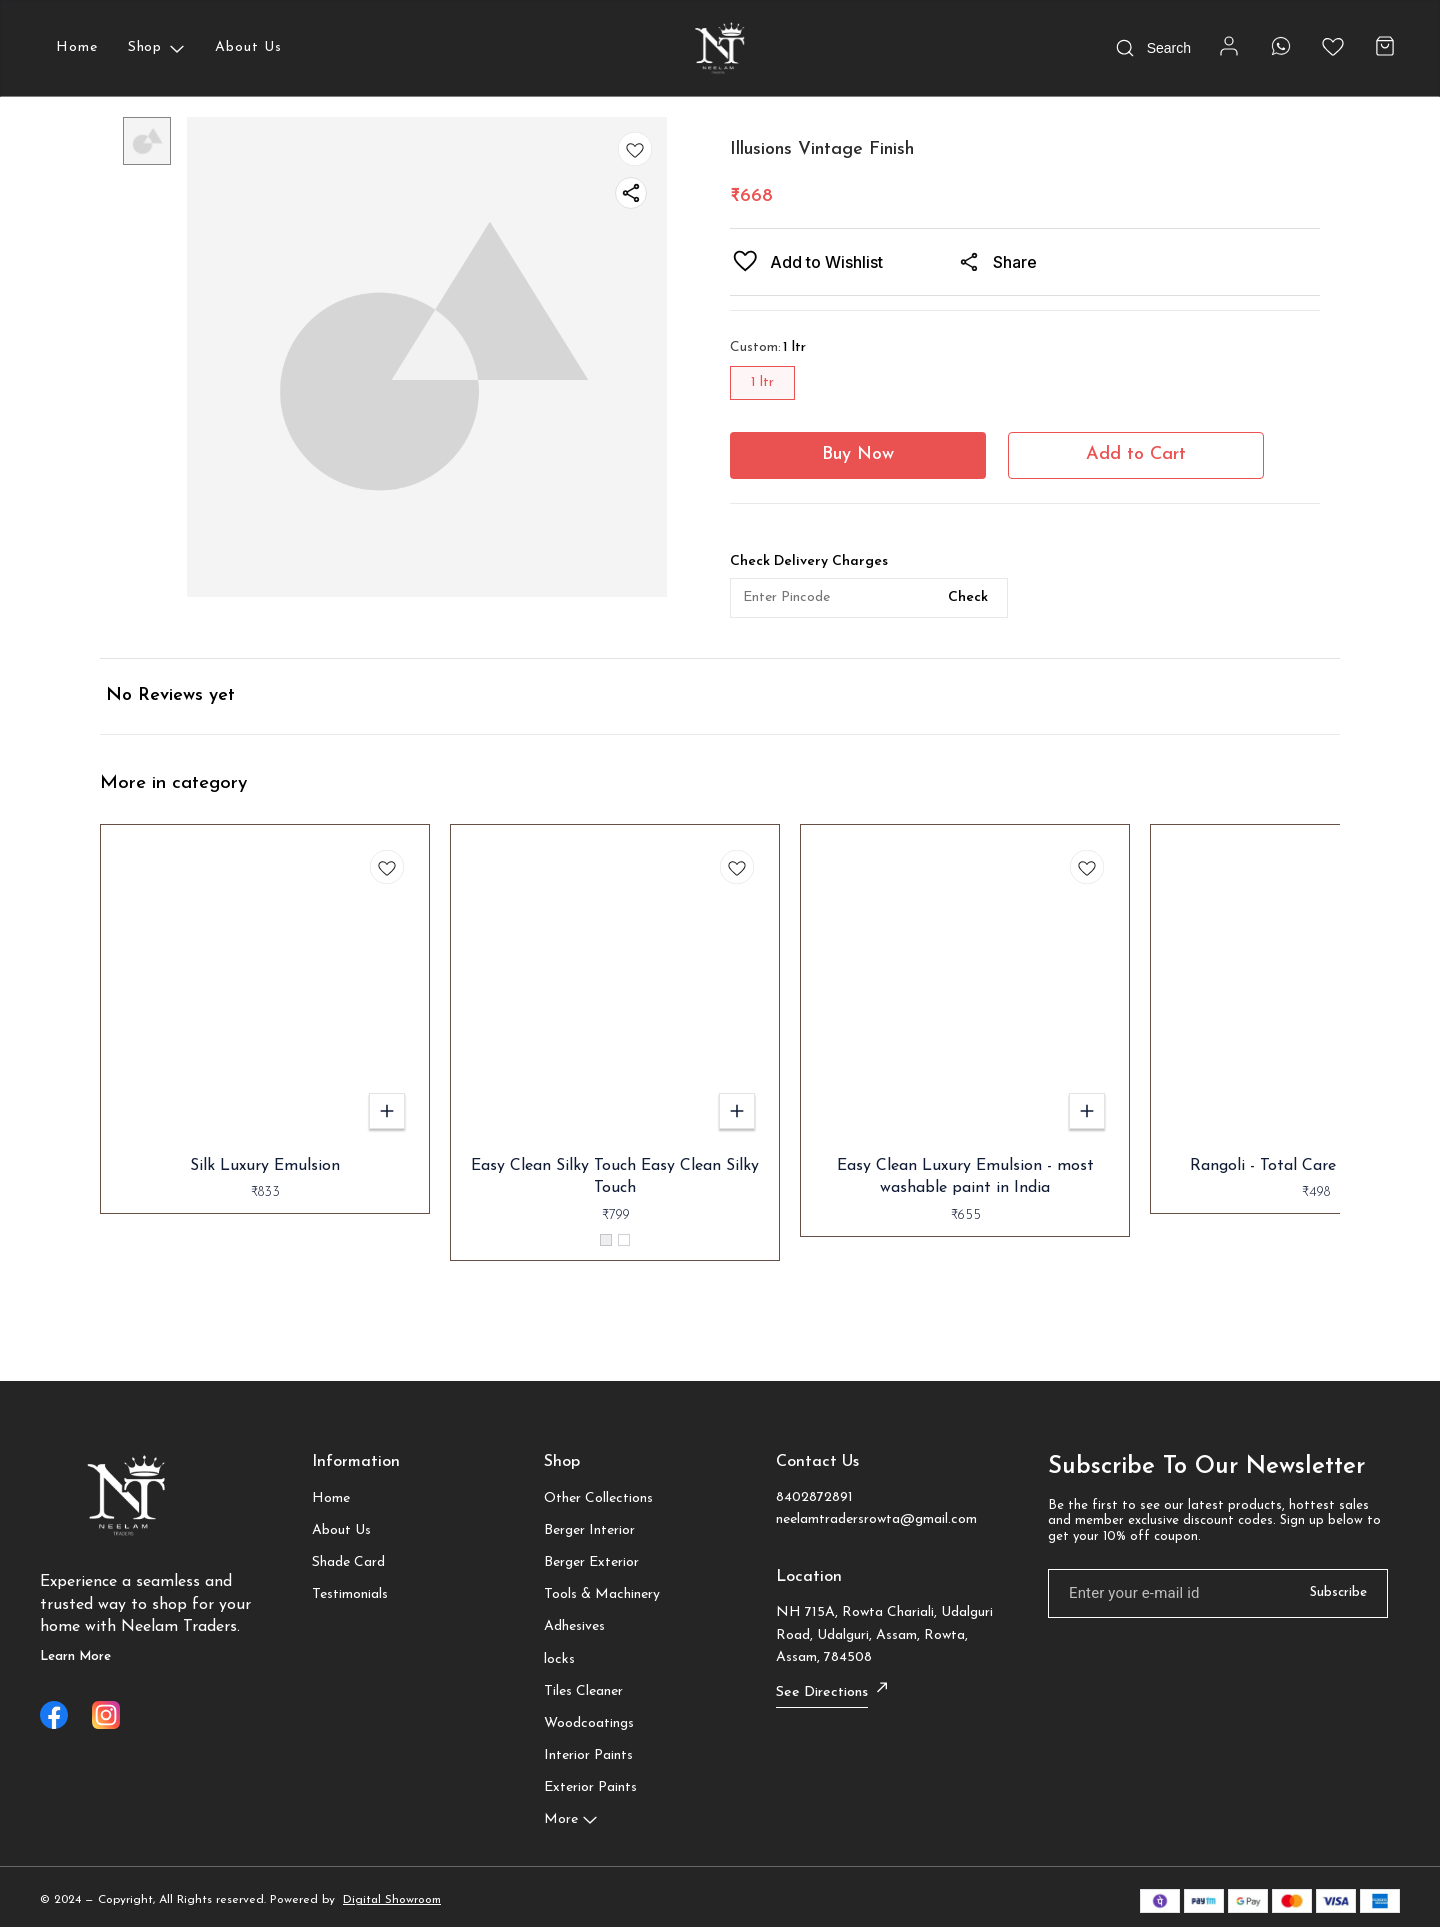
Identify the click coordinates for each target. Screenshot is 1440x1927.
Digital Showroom (392, 1900)
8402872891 (814, 1497)
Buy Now (858, 454)
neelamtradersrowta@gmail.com (876, 1519)
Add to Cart (1136, 454)
